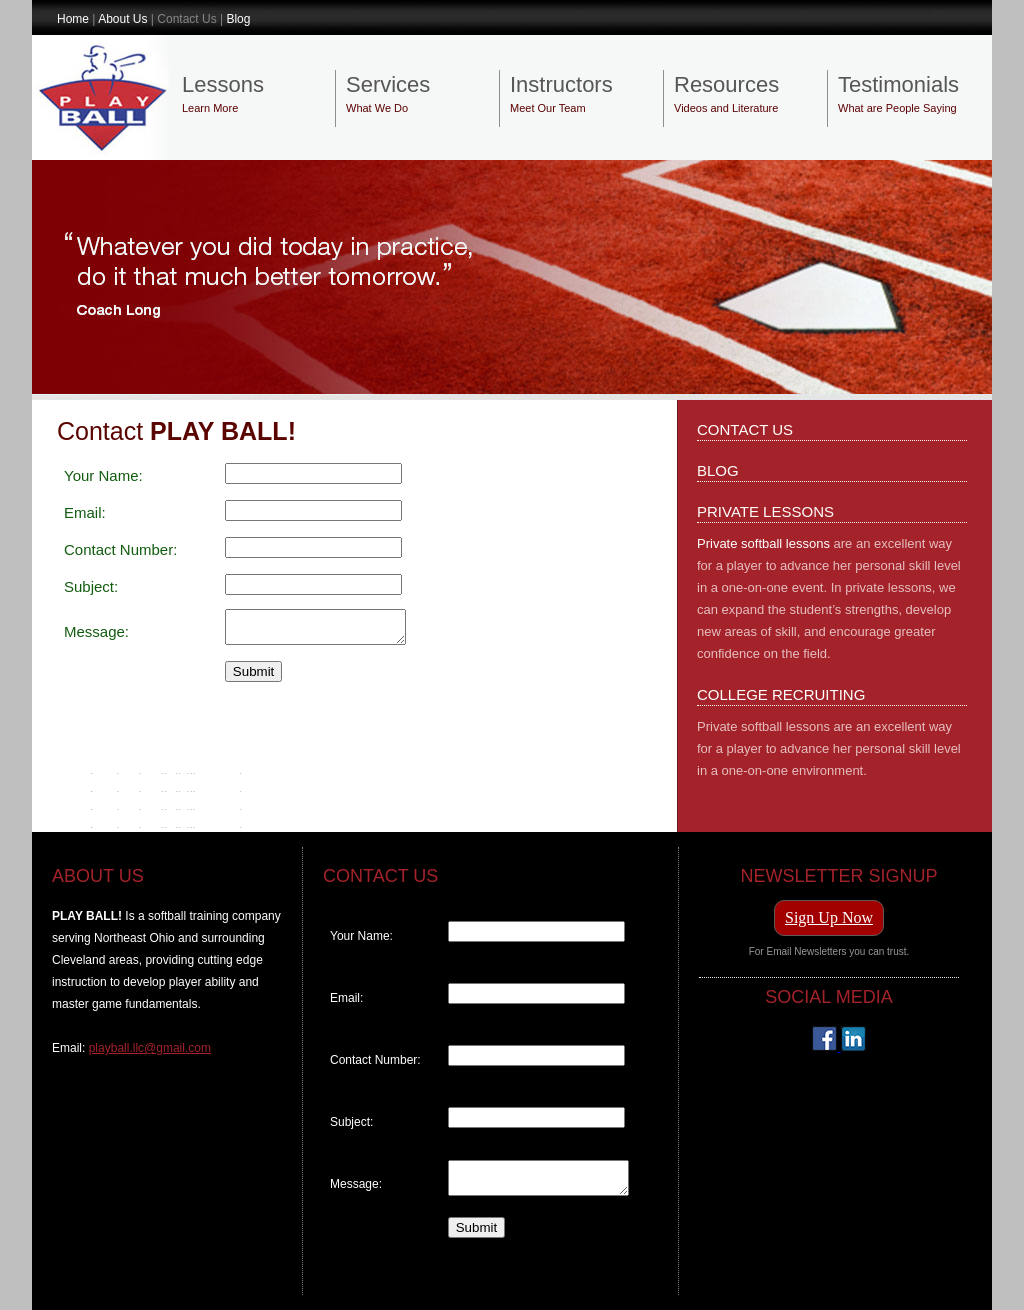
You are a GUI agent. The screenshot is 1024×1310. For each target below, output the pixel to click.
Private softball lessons (763, 543)
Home (73, 19)
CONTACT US (745, 429)
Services (388, 84)
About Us (122, 19)
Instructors (561, 84)
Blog (238, 19)
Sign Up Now (829, 917)
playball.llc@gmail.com (150, 1048)
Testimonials (898, 84)
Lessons (223, 84)
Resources (726, 84)
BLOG (718, 470)
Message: (96, 634)
